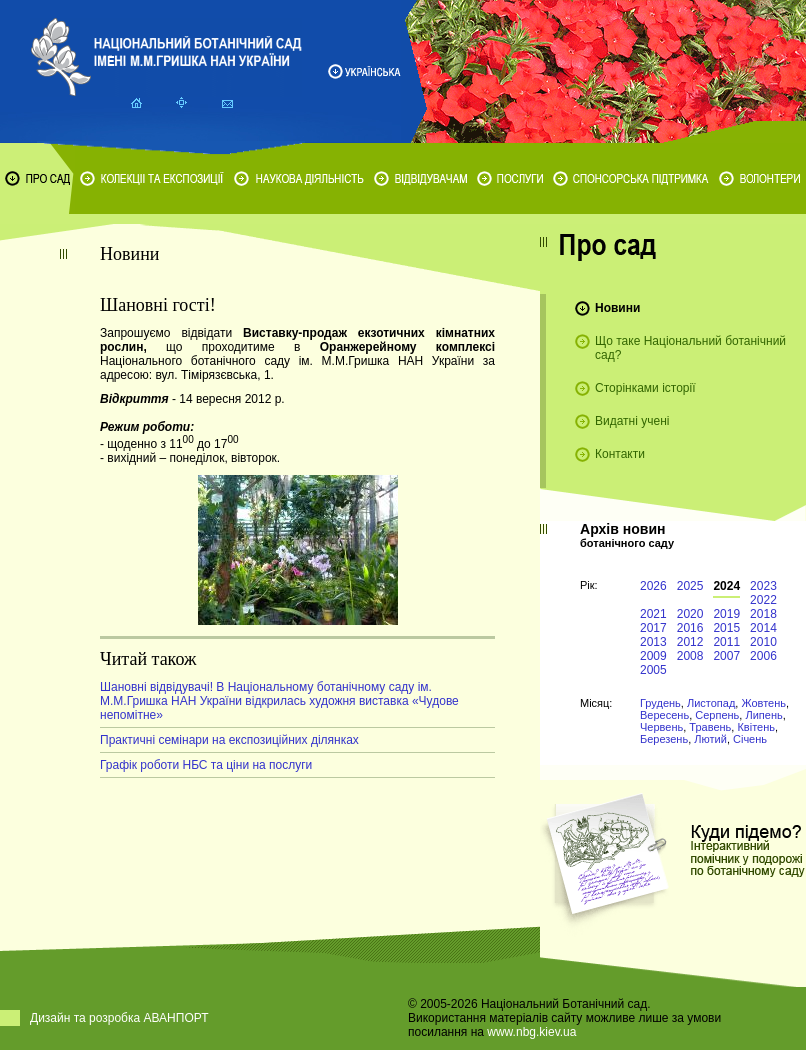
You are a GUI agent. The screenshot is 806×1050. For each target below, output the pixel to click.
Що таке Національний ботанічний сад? (690, 348)
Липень (763, 715)
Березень (664, 739)
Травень (710, 727)
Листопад (711, 703)
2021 (653, 614)
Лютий (710, 739)
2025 (690, 586)
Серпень (717, 715)
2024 (726, 586)
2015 (726, 628)
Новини (617, 308)
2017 (653, 628)
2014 (763, 628)
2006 (763, 656)
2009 (653, 656)
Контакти (620, 454)
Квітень (756, 727)
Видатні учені (632, 421)
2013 (653, 642)
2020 (690, 614)
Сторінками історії (645, 388)
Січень (750, 739)
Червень (661, 727)
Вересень (664, 715)
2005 (653, 670)
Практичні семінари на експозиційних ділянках (229, 740)
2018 (763, 614)
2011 (726, 642)
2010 (763, 642)
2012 (690, 642)
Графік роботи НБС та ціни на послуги (206, 765)
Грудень (660, 703)
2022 (763, 600)
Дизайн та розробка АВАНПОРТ (119, 1018)
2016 (690, 628)
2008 (690, 656)
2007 (726, 656)
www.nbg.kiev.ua (531, 1032)
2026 (653, 586)
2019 (726, 614)
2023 (763, 586)
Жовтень (763, 703)
